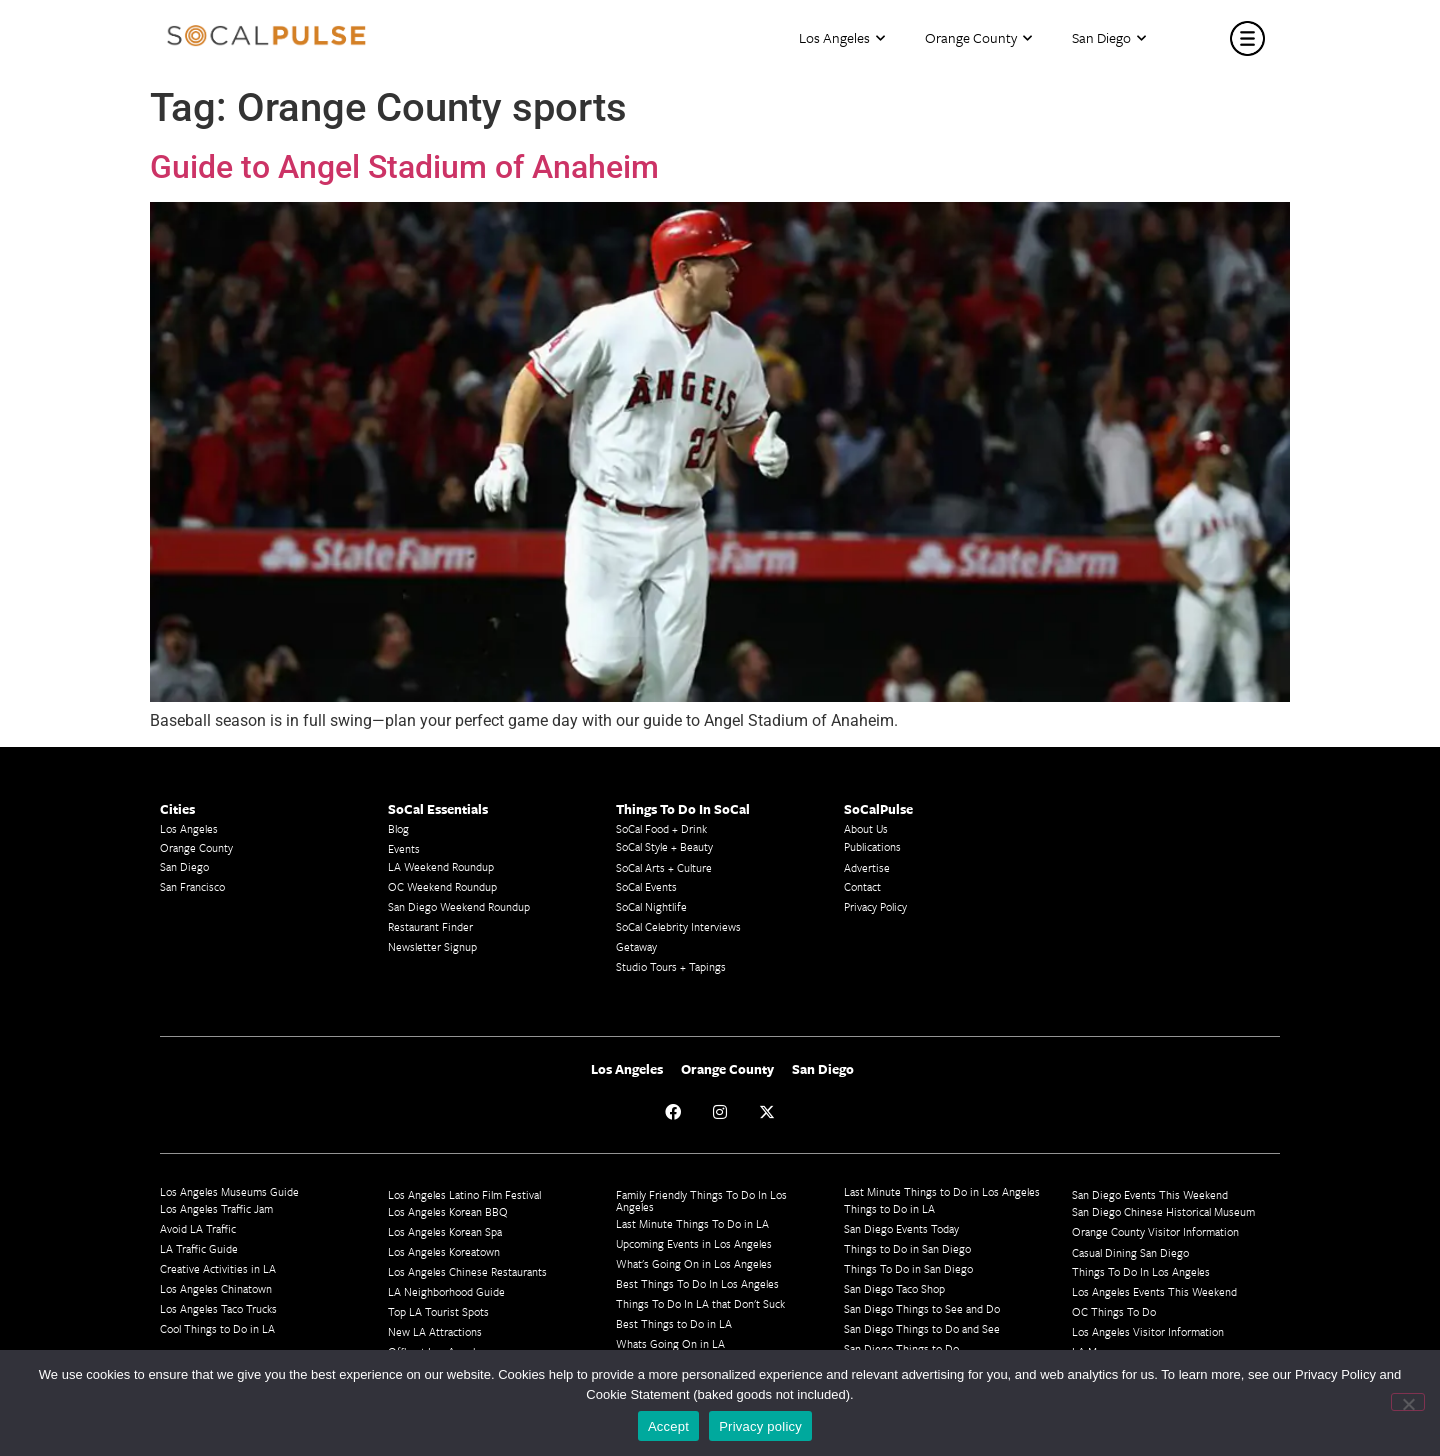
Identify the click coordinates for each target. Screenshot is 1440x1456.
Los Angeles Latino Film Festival (464, 1194)
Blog (398, 828)
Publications (872, 846)
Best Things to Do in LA (674, 1323)
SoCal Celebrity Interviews (678, 926)
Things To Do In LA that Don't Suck (700, 1303)
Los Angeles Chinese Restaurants (467, 1271)
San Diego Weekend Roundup (459, 906)
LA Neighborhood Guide (446, 1291)
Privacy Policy (875, 906)
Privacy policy (760, 1426)
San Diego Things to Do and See (922, 1328)
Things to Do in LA (889, 1208)
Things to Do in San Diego (907, 1248)
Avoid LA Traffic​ (198, 1228)
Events (404, 848)
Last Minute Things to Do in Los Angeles (942, 1191)
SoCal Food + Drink (661, 828)
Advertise (867, 867)
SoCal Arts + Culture (664, 867)
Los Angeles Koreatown (444, 1251)
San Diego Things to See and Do (922, 1308)
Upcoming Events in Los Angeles (694, 1243)
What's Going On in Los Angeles (694, 1263)
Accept (668, 1426)
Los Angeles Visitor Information (1148, 1331)
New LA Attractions (435, 1331)
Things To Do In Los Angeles (1141, 1271)
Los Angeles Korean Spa (445, 1231)
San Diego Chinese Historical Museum (1163, 1211)
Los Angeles (842, 38)
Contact (862, 886)
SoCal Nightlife (651, 906)
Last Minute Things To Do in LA (692, 1223)
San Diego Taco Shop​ (894, 1288)
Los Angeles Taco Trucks (218, 1308)
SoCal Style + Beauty (664, 846)
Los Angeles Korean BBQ (448, 1211)
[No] (1408, 1402)
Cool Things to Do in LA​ (217, 1328)
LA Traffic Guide (199, 1248)
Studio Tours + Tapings (671, 966)
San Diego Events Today (901, 1228)
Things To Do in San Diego (908, 1268)
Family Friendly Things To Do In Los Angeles (701, 1200)
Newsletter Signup (432, 946)
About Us (866, 828)
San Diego (1109, 38)
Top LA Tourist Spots (438, 1311)
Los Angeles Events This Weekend (1154, 1291)
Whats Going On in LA (670, 1343)
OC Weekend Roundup (442, 886)
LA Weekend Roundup (441, 866)
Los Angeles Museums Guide (229, 1191)
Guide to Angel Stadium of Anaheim (404, 167)
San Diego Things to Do (901, 1348)
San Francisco (192, 886)
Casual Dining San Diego (1130, 1252)
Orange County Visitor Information (1155, 1231)
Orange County (978, 38)
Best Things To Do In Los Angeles (697, 1283)
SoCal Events (646, 886)
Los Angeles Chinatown (216, 1288)
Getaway (636, 946)
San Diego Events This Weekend (1150, 1194)
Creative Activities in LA (218, 1268)
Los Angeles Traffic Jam (216, 1208)
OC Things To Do (1114, 1311)
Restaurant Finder (430, 926)
